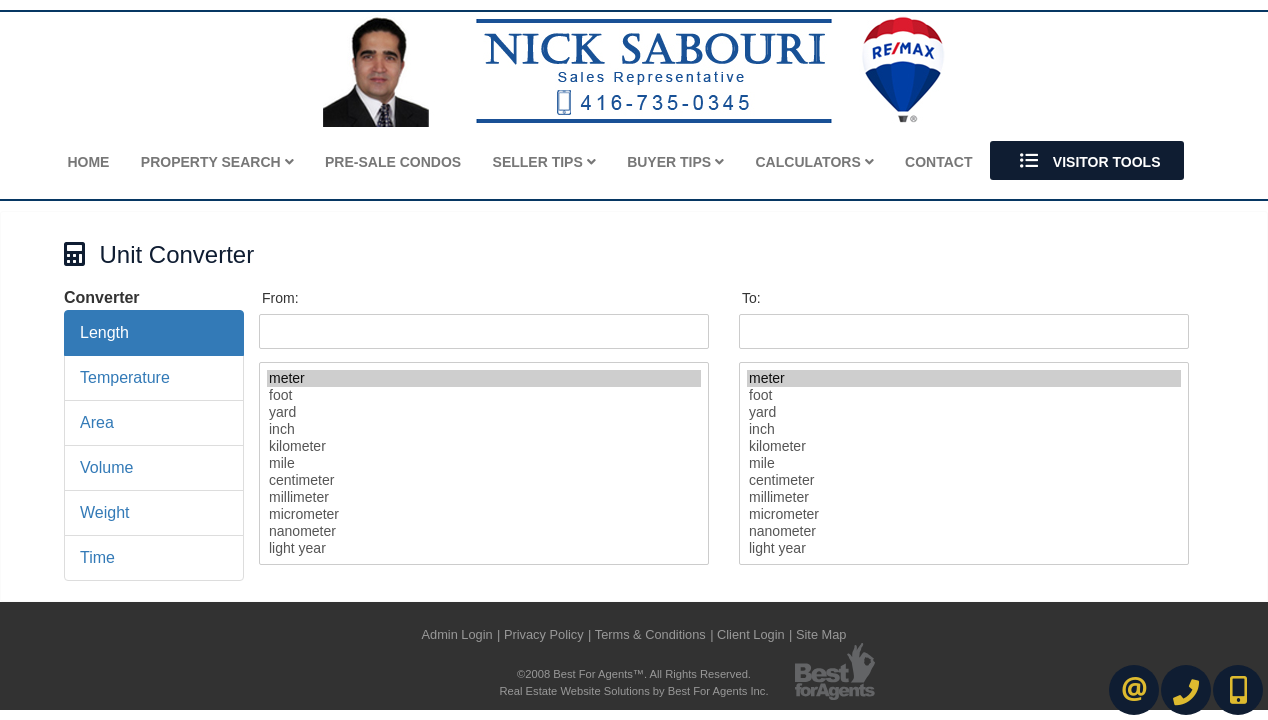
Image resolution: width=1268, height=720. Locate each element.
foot (484, 395)
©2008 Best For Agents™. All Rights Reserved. (634, 674)
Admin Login (456, 634)
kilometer (484, 446)
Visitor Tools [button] (1087, 160)
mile (484, 463)
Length (104, 332)
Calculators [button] (815, 162)
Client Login (751, 634)
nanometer (484, 531)
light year (484, 548)
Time (97, 557)
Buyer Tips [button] (675, 162)
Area (97, 422)
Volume (106, 467)
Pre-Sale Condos (393, 162)
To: (751, 298)
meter (484, 378)
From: (280, 298)
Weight (105, 512)
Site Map (821, 634)
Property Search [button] (217, 162)
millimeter (484, 497)
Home (88, 162)
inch (484, 429)
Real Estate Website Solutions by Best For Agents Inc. (633, 691)
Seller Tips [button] (544, 162)
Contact (938, 162)
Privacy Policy (544, 634)
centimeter (484, 480)
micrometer (484, 514)
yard (484, 412)
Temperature (125, 377)
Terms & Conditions (650, 634)
